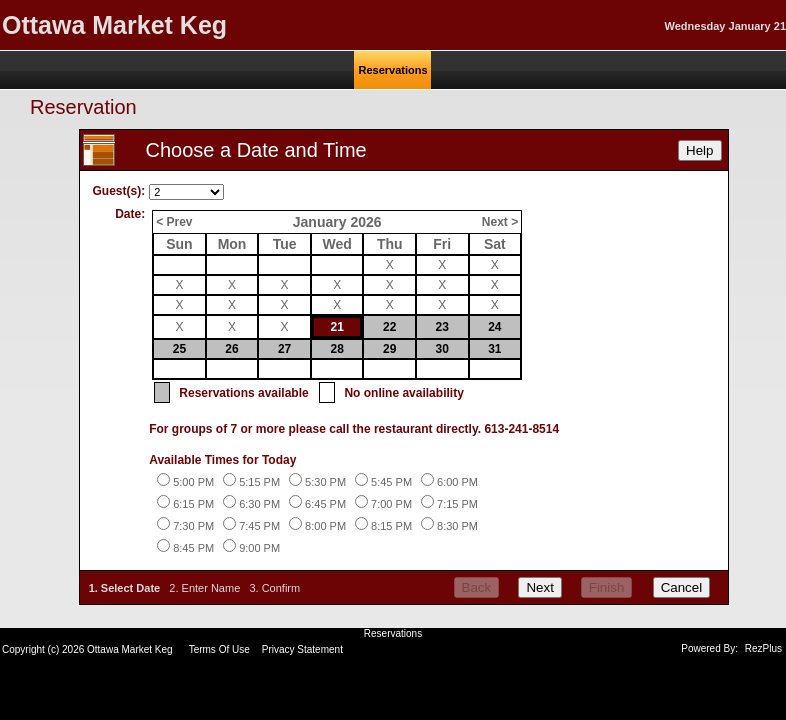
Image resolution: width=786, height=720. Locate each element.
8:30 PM (457, 526)
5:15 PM (259, 482)
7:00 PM (391, 504)
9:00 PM (259, 548)
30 (442, 349)
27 (284, 349)
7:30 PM (193, 526)
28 (336, 349)
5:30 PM (325, 482)
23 (442, 327)
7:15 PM (457, 504)
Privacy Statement (302, 649)
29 (389, 349)
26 (231, 349)
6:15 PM (193, 504)
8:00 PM (325, 526)
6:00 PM (457, 482)
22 (389, 327)
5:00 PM (193, 482)
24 (494, 327)
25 (179, 349)
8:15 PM (391, 526)
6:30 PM (259, 504)
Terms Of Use (219, 649)
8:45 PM (193, 548)
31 (494, 349)
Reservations (393, 633)
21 (336, 327)
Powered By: (710, 648)
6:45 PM (325, 504)
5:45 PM (391, 482)
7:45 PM (259, 526)
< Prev (174, 222)
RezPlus (763, 648)
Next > (500, 222)
